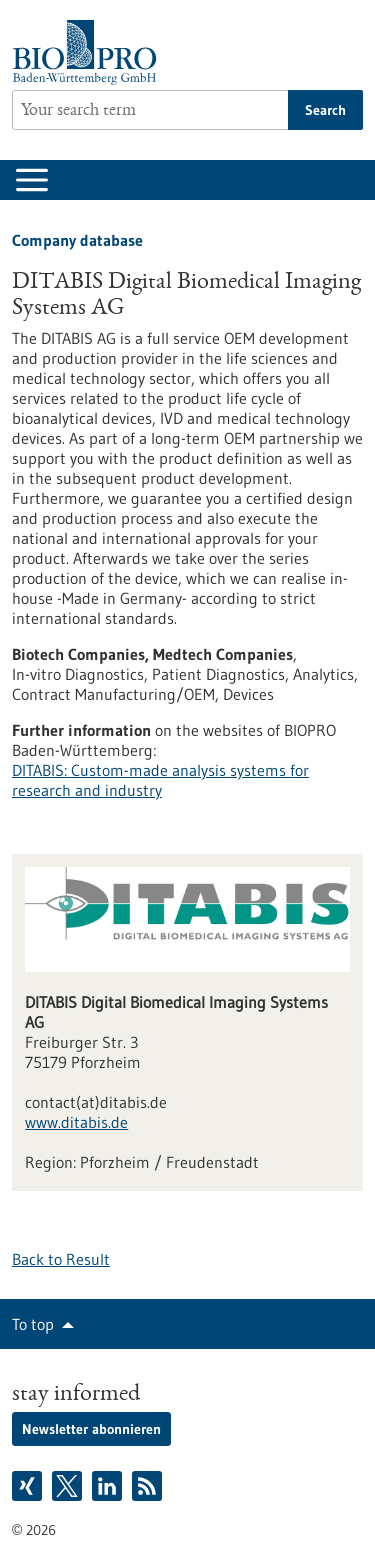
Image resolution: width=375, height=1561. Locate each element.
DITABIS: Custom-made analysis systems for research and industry (160, 780)
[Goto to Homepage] (89, 52)
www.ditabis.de (76, 1122)
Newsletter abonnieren (91, 1429)
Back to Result (61, 1259)
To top (33, 1324)
